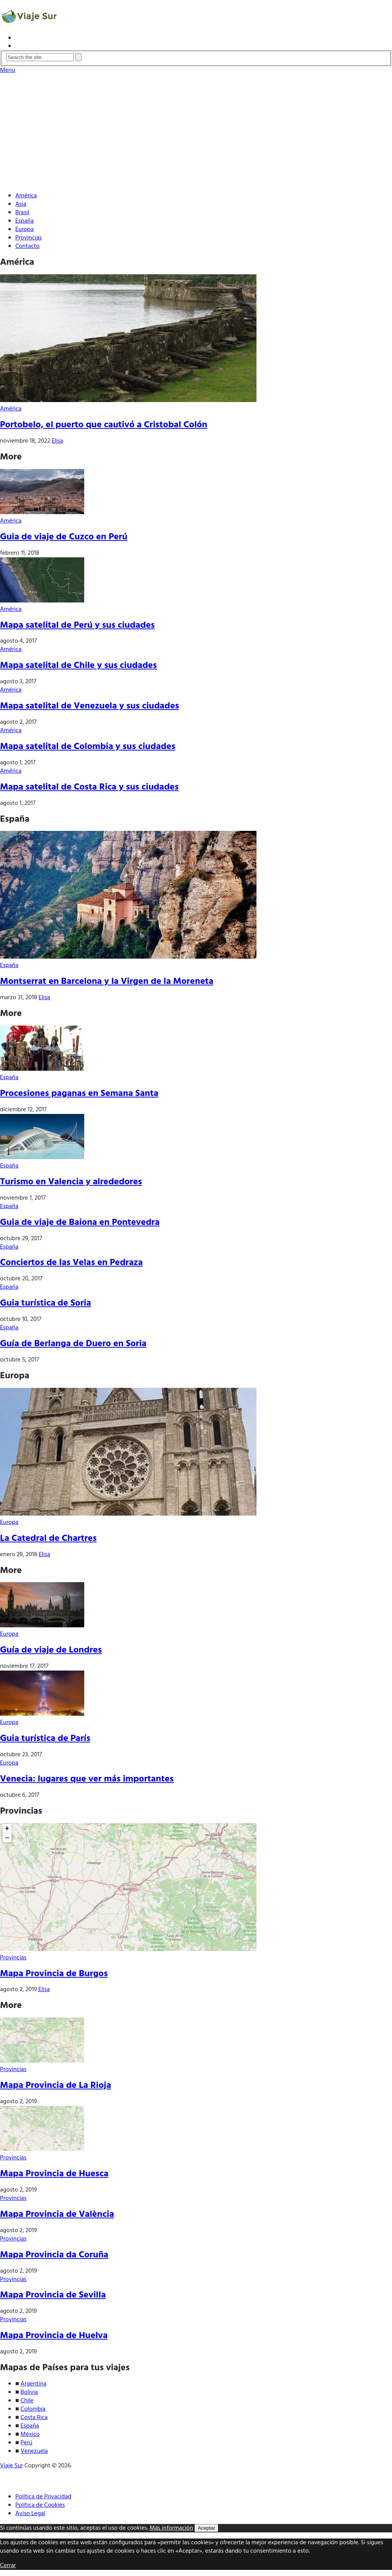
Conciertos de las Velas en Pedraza (71, 1262)
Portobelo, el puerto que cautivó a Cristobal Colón (103, 425)
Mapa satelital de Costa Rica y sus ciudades (89, 787)
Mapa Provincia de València (57, 2214)
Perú (27, 2443)
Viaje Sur (11, 2466)
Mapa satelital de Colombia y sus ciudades (87, 746)
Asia (20, 204)
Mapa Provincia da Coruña (54, 2255)
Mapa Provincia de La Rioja (55, 2085)
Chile (27, 2401)
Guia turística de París (45, 1738)
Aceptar (206, 2528)
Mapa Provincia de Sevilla (53, 2295)
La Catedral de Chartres (48, 1538)
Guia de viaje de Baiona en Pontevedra (80, 1222)
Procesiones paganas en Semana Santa (79, 1093)
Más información (171, 2528)
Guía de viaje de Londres (51, 1650)
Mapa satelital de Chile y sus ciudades (78, 665)
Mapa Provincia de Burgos (54, 1974)
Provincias (28, 238)
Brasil (22, 213)
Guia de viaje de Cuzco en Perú (63, 537)
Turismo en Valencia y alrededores (71, 1182)
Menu (7, 70)
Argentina (34, 2384)
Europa (24, 229)
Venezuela (34, 2451)
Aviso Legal (30, 2514)
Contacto (27, 246)
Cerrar (8, 2566)
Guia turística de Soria (45, 1303)
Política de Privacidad (43, 2497)
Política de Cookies (40, 2505)
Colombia (33, 2409)
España (24, 221)
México (30, 2434)
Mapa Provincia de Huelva (54, 2335)
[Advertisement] (196, 132)
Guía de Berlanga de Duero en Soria (73, 1344)
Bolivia (29, 2392)
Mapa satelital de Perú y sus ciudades (77, 625)
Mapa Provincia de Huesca (54, 2174)
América (26, 196)
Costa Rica (34, 2418)
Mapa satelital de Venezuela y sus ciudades (89, 706)
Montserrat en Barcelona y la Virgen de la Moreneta (106, 981)
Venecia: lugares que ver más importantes (86, 1779)
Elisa (57, 441)
